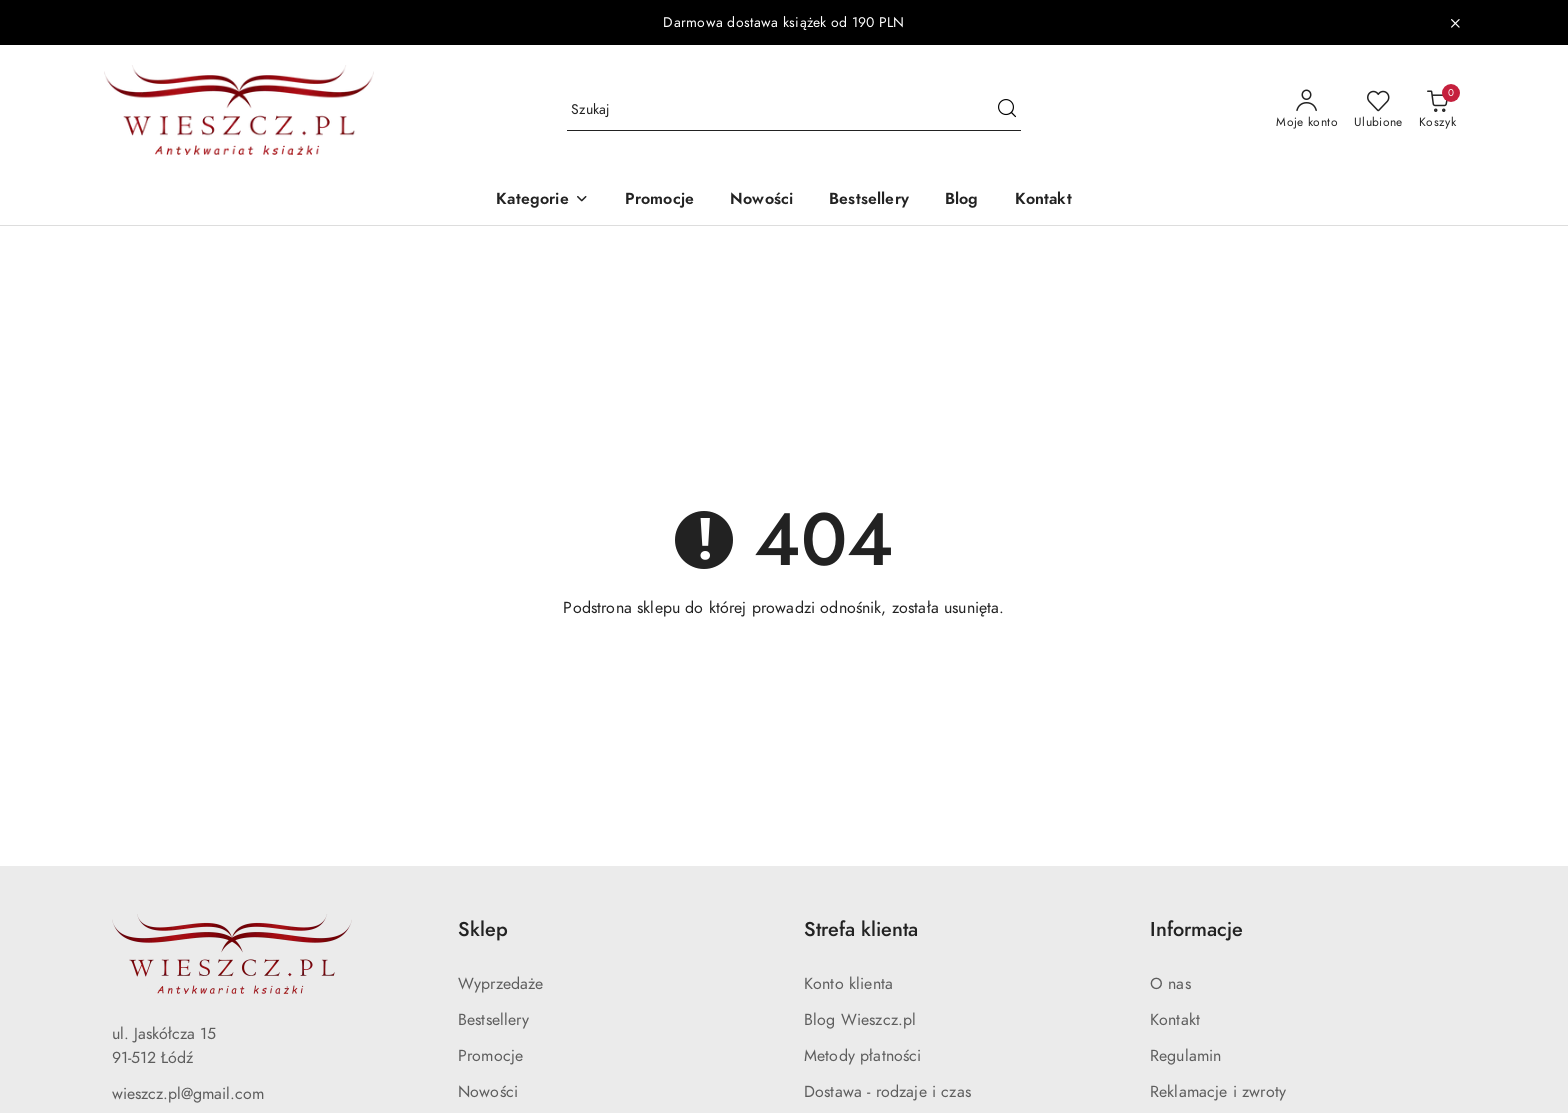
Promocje (490, 1056)
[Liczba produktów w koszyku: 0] (1437, 110)
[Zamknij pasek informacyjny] (1455, 23)
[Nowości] (761, 200)
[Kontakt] (1043, 200)
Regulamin (1185, 1056)
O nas (1170, 984)
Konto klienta (848, 984)
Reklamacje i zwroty (1218, 1092)
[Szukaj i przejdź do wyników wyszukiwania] (1007, 110)
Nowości (488, 1092)
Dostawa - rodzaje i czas (887, 1092)
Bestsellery (493, 1020)
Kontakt (1175, 1020)
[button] (542, 200)
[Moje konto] (1307, 110)
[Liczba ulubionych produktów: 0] (1378, 110)
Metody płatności (863, 1056)
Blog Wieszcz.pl (860, 1020)
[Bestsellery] (869, 200)
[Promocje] (659, 200)
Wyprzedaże (501, 984)
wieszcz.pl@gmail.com (188, 1094)
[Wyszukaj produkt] (794, 110)
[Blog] (962, 200)
